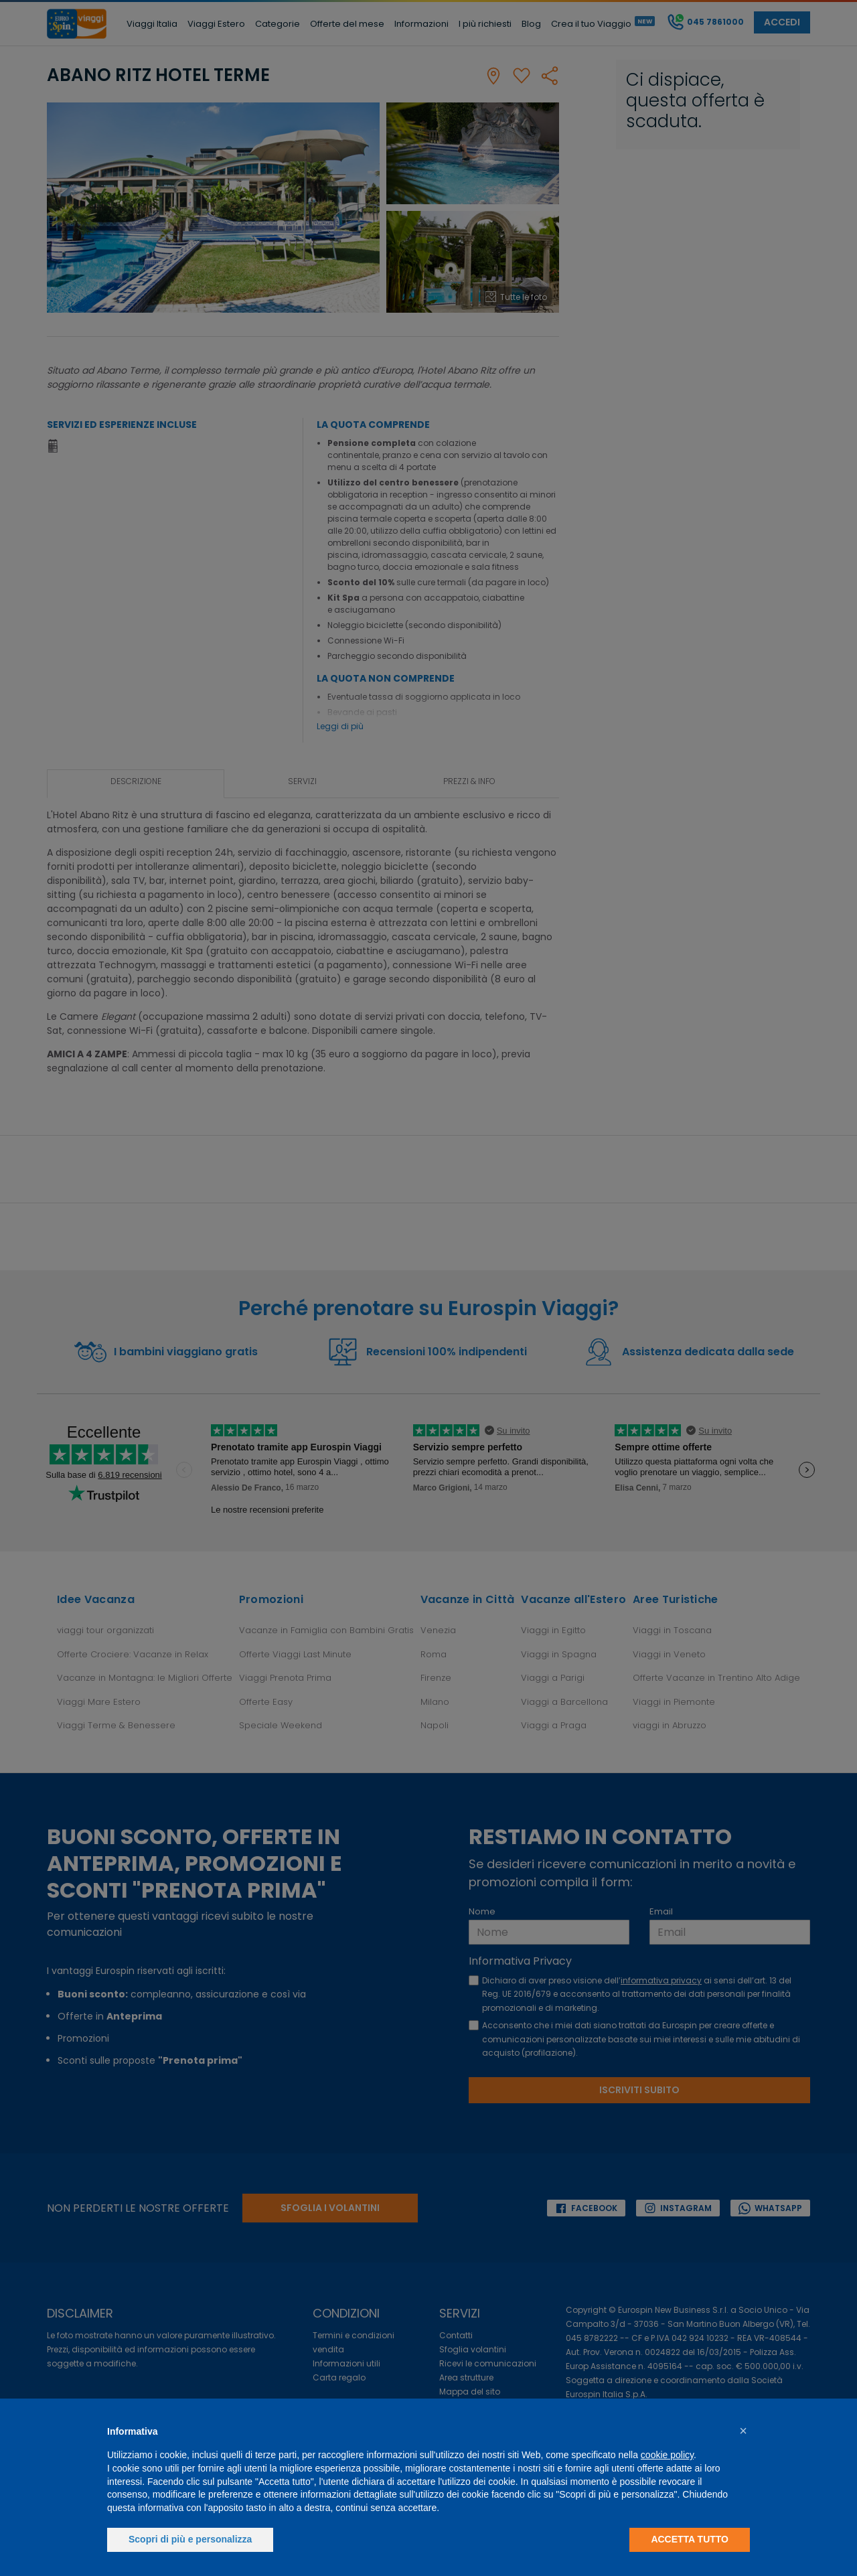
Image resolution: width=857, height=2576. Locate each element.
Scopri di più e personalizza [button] (190, 2539)
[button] (743, 2430)
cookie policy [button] (667, 2454)
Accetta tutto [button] (689, 2539)
